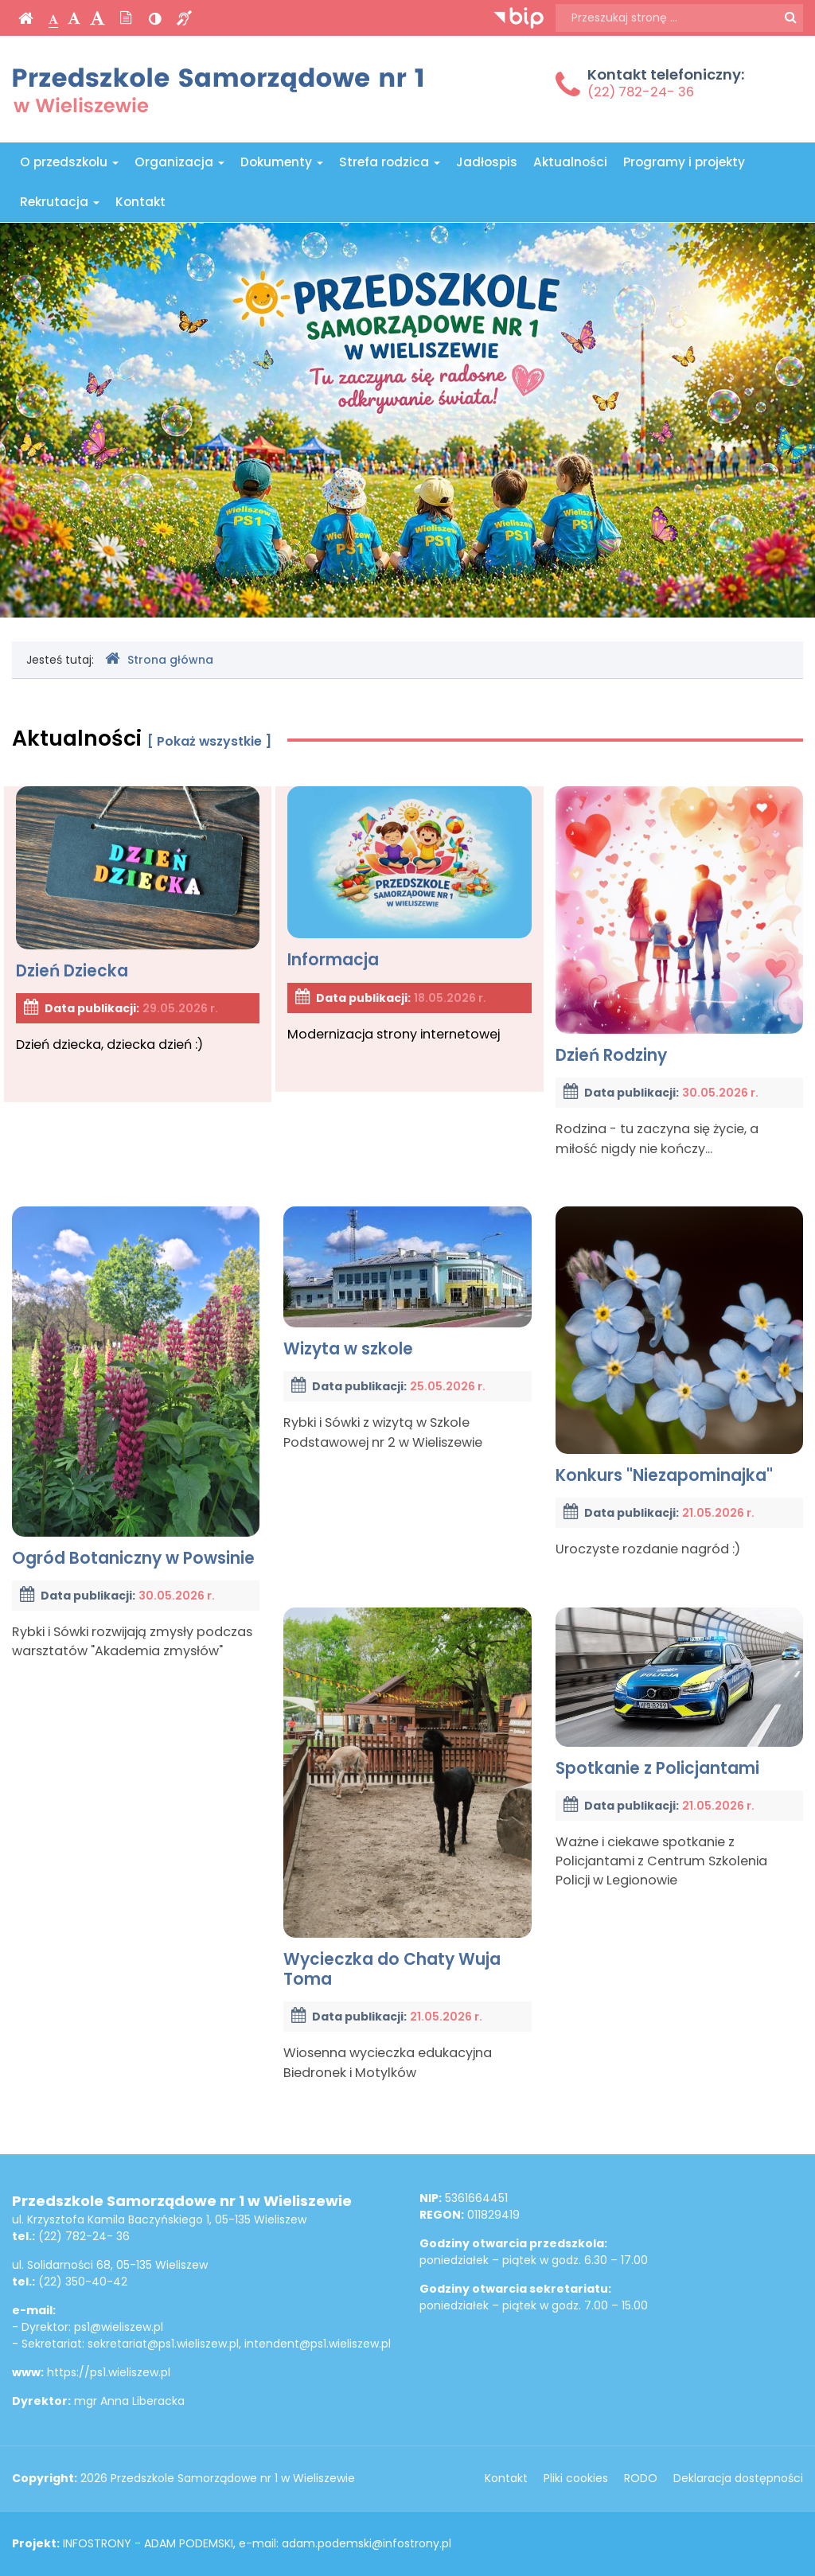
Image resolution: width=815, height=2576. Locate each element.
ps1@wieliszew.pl (118, 2327)
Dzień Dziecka (137, 883)
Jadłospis (486, 162)
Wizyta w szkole (407, 1283)
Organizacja (179, 162)
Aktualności (570, 162)
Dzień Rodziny (679, 926)
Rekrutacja (59, 201)
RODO (640, 2478)
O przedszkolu (69, 162)
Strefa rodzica (389, 162)
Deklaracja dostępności (738, 2478)
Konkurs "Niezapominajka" (679, 1346)
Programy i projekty (684, 162)
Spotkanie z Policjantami (679, 1693)
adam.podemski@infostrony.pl (366, 2543)
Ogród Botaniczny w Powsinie (135, 1387)
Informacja (409, 878)
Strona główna (159, 659)
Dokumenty (281, 162)
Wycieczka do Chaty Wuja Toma (407, 1799)
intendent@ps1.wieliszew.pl (317, 2344)
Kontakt (140, 201)
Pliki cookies (576, 2478)
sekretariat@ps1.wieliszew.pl (163, 2344)
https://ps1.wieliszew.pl (108, 2372)
